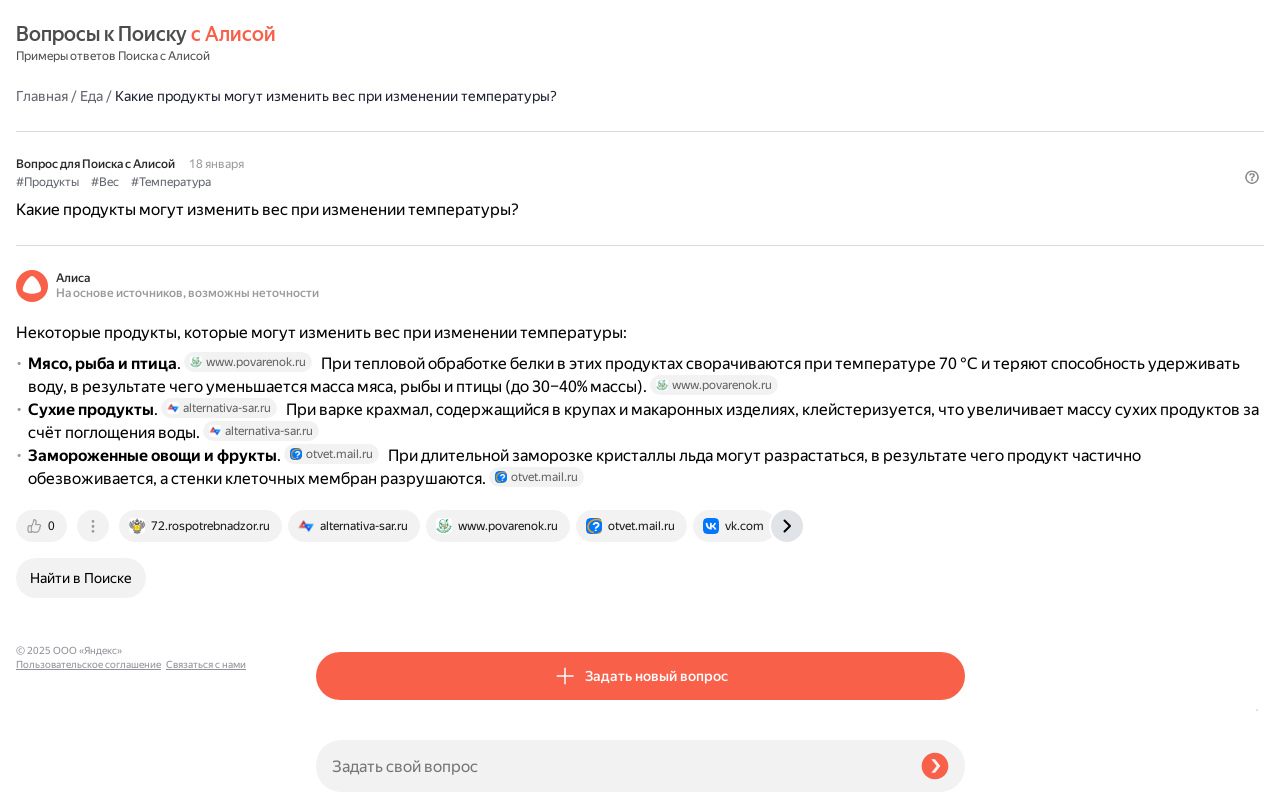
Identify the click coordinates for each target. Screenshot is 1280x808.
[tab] (343, 576)
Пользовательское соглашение (88, 770)
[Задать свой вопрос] (610, 766)
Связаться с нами (56, 784)
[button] (953, 164)
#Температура (471, 131)
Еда (391, 44)
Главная (342, 44)
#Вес (405, 131)
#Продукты (347, 131)
